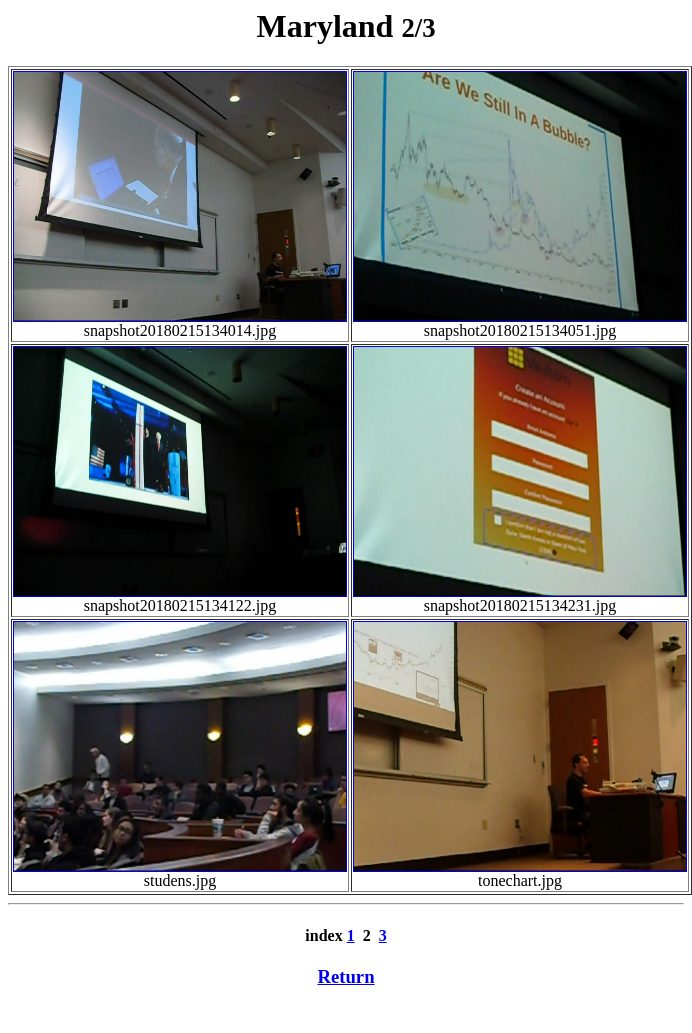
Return (345, 976)
